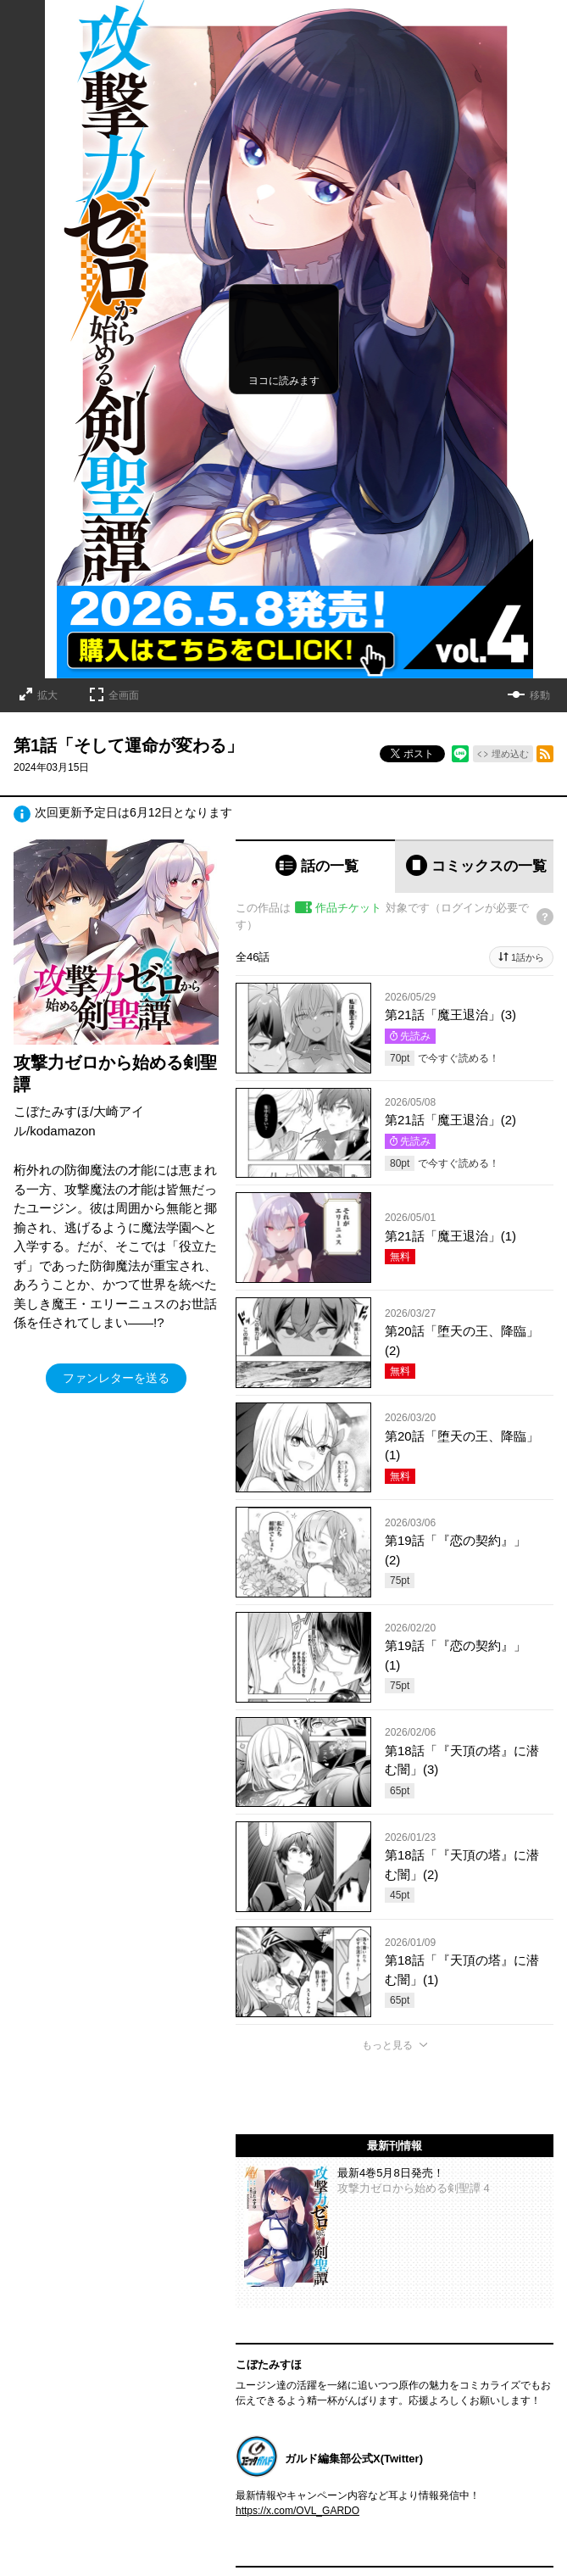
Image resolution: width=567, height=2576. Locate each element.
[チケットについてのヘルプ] (544, 916)
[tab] (315, 866)
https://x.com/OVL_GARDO (297, 2511)
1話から (527, 957)
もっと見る (387, 2045)
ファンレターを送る (116, 1378)
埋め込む (510, 754)
